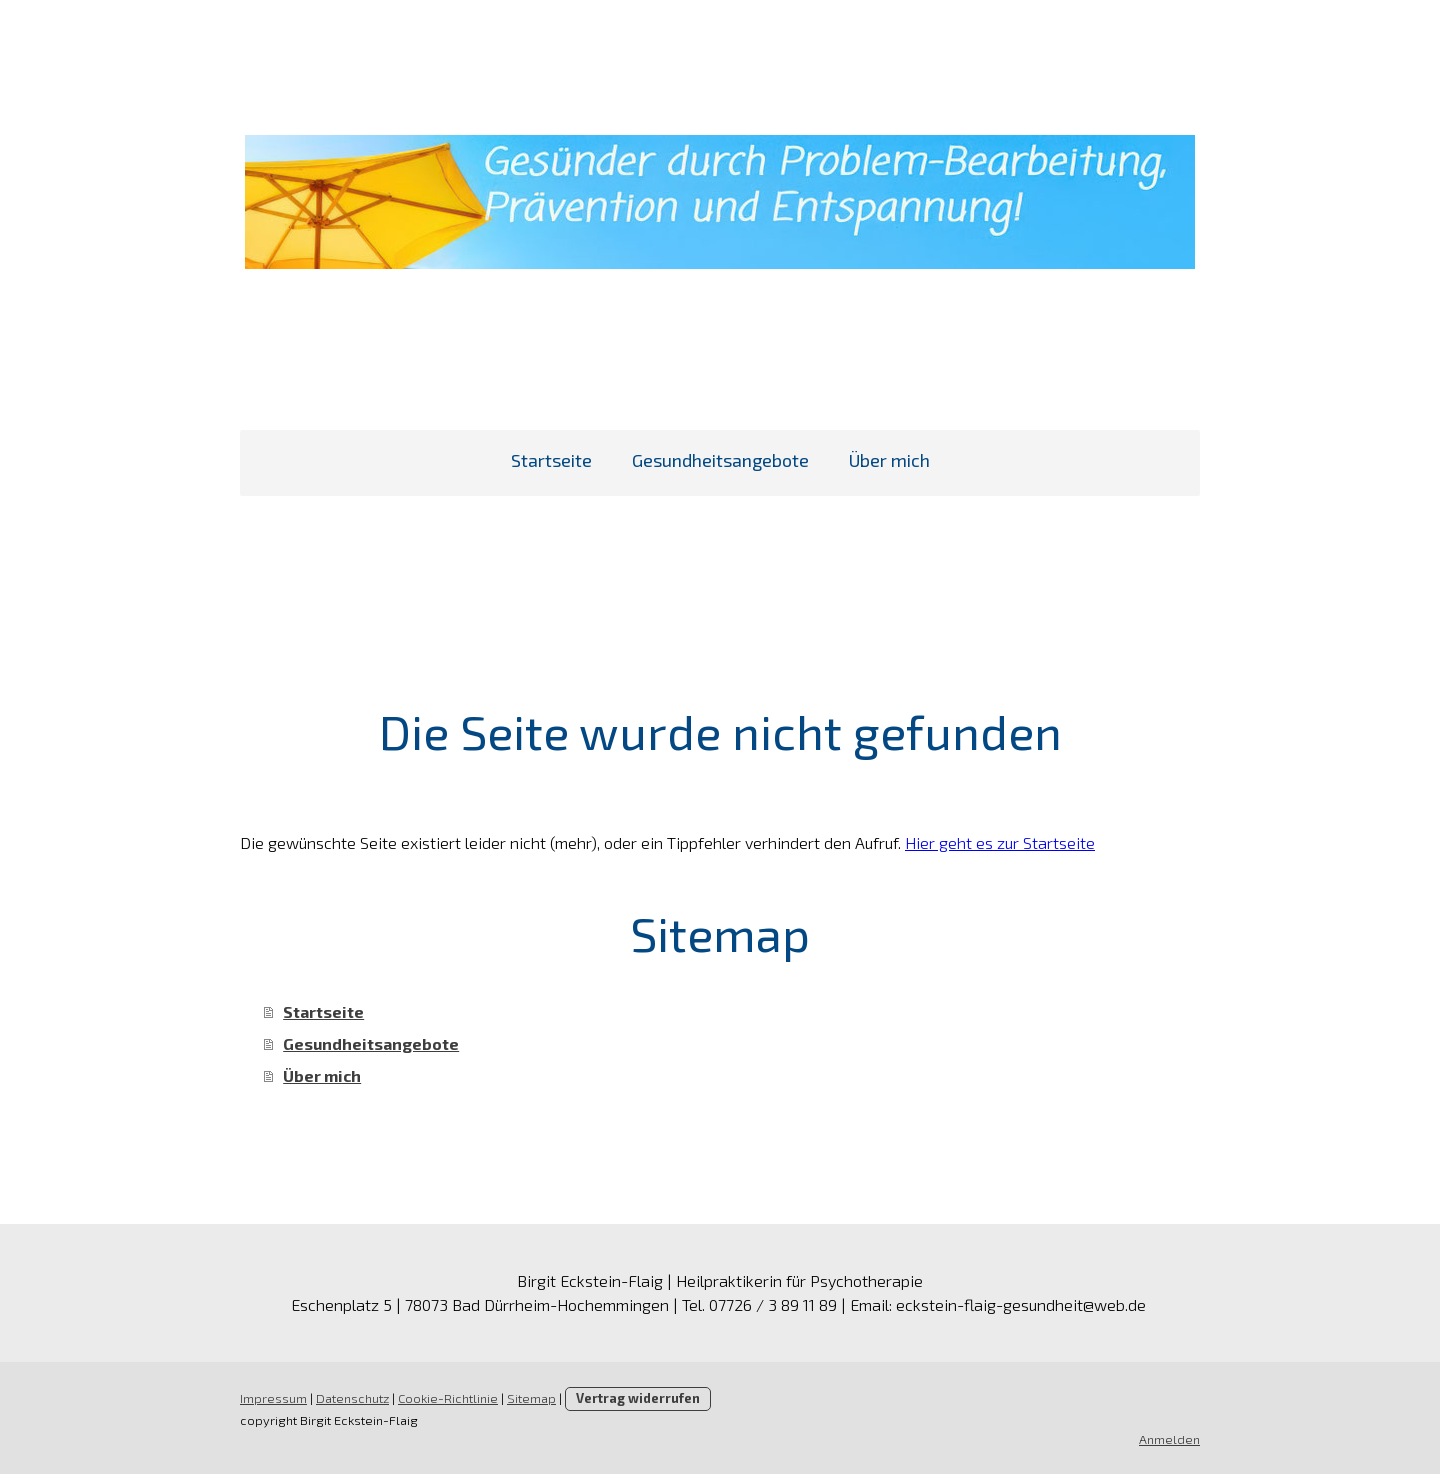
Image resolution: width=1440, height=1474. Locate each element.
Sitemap (531, 1398)
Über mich (889, 460)
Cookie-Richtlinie (448, 1398)
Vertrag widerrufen (638, 1398)
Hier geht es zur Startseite (1000, 842)
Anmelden (1169, 1439)
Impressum (273, 1398)
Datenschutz (352, 1398)
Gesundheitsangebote (720, 460)
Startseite (551, 460)
